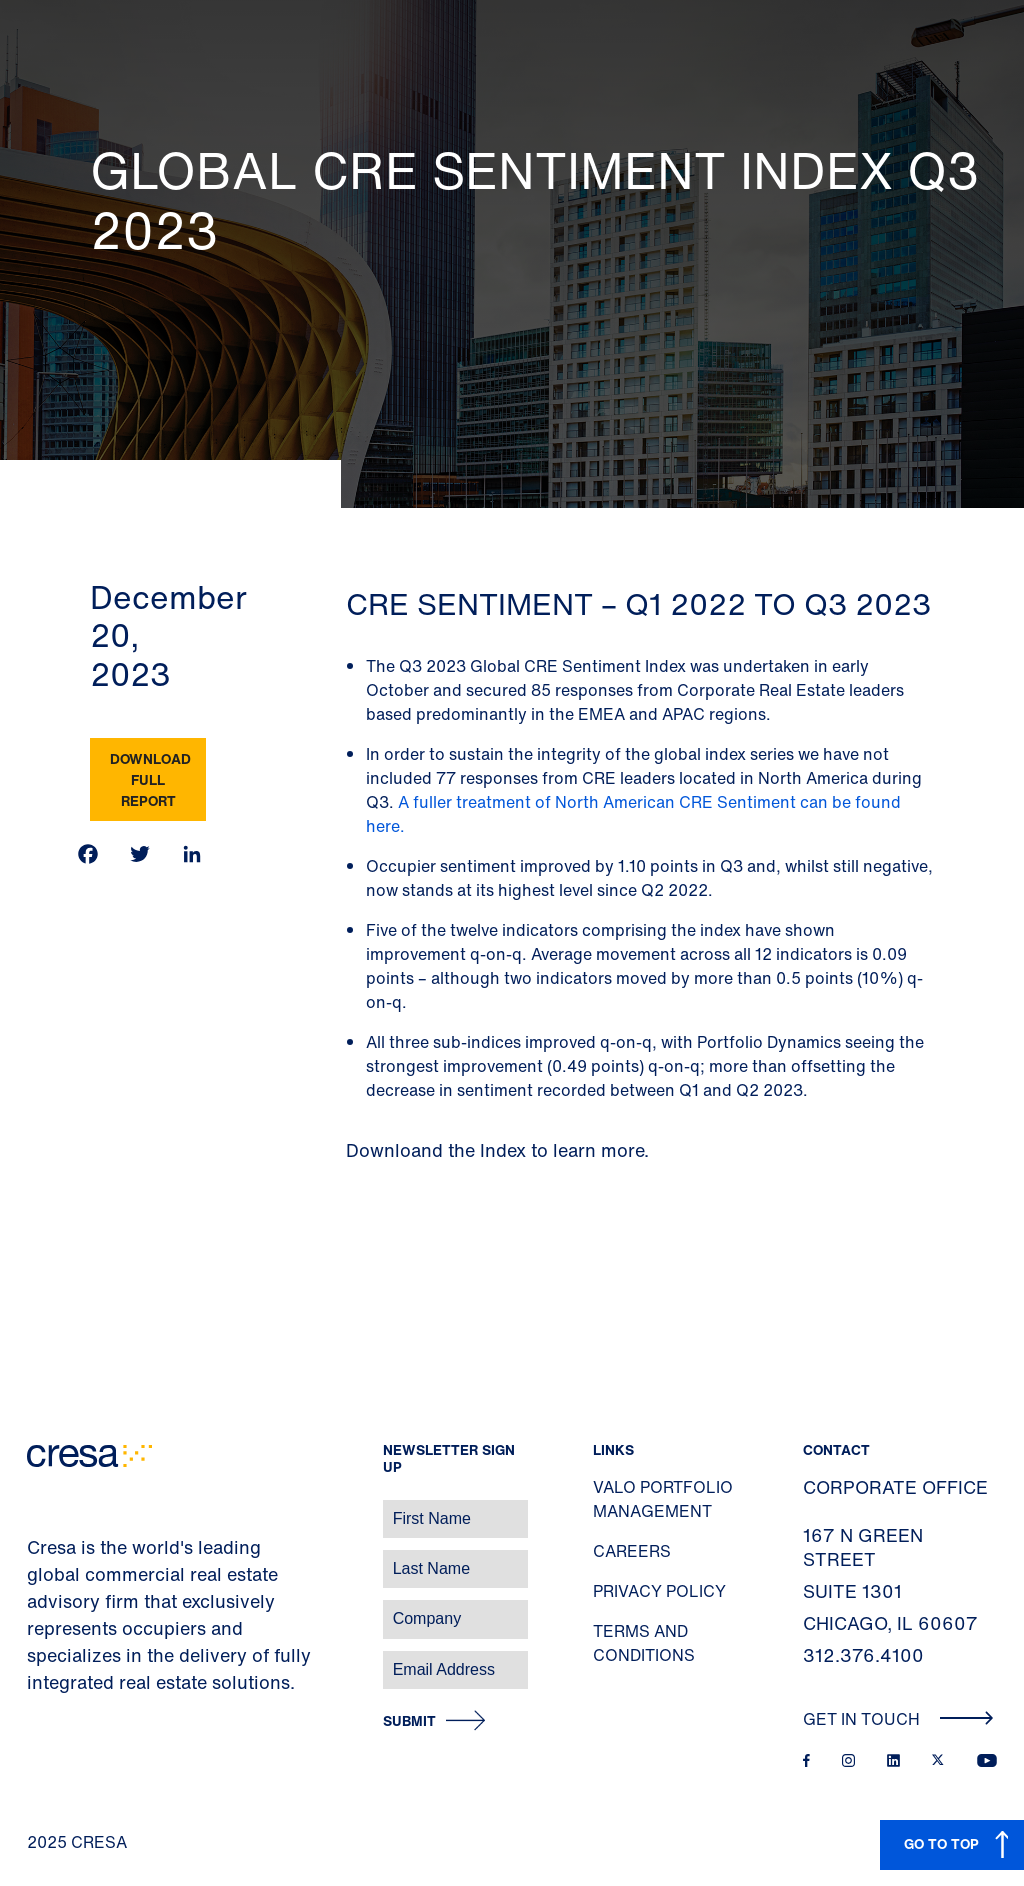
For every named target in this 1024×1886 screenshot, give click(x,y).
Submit (409, 1721)
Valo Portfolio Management (663, 1499)
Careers (632, 1551)
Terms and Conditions (644, 1643)
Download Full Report (150, 779)
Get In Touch (898, 1719)
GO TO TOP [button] (941, 1843)
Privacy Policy (659, 1591)
